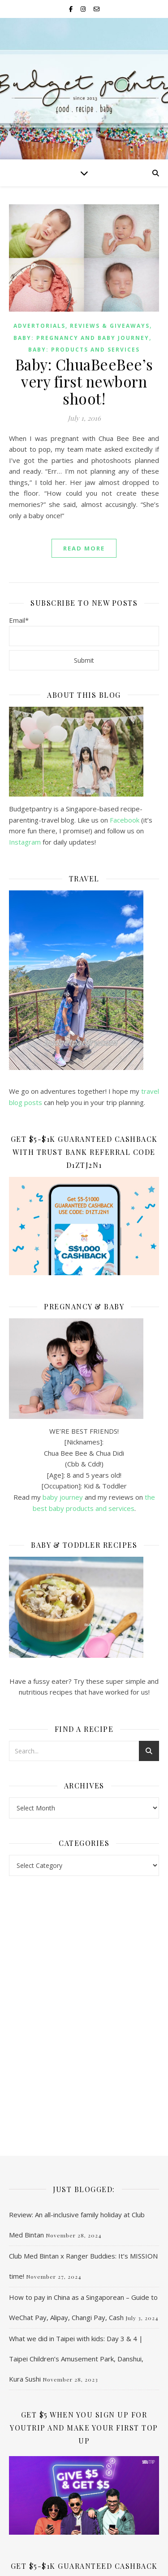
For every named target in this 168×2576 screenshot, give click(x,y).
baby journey (63, 1497)
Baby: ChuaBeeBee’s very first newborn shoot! (84, 381)
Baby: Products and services (84, 349)
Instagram (26, 841)
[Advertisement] (84, 1950)
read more (84, 548)
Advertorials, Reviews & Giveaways (81, 326)
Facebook (124, 819)
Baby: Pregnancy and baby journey (81, 338)
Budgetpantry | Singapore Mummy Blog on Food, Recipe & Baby (84, 85)
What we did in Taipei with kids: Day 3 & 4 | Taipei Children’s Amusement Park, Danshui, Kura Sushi (76, 2245)
